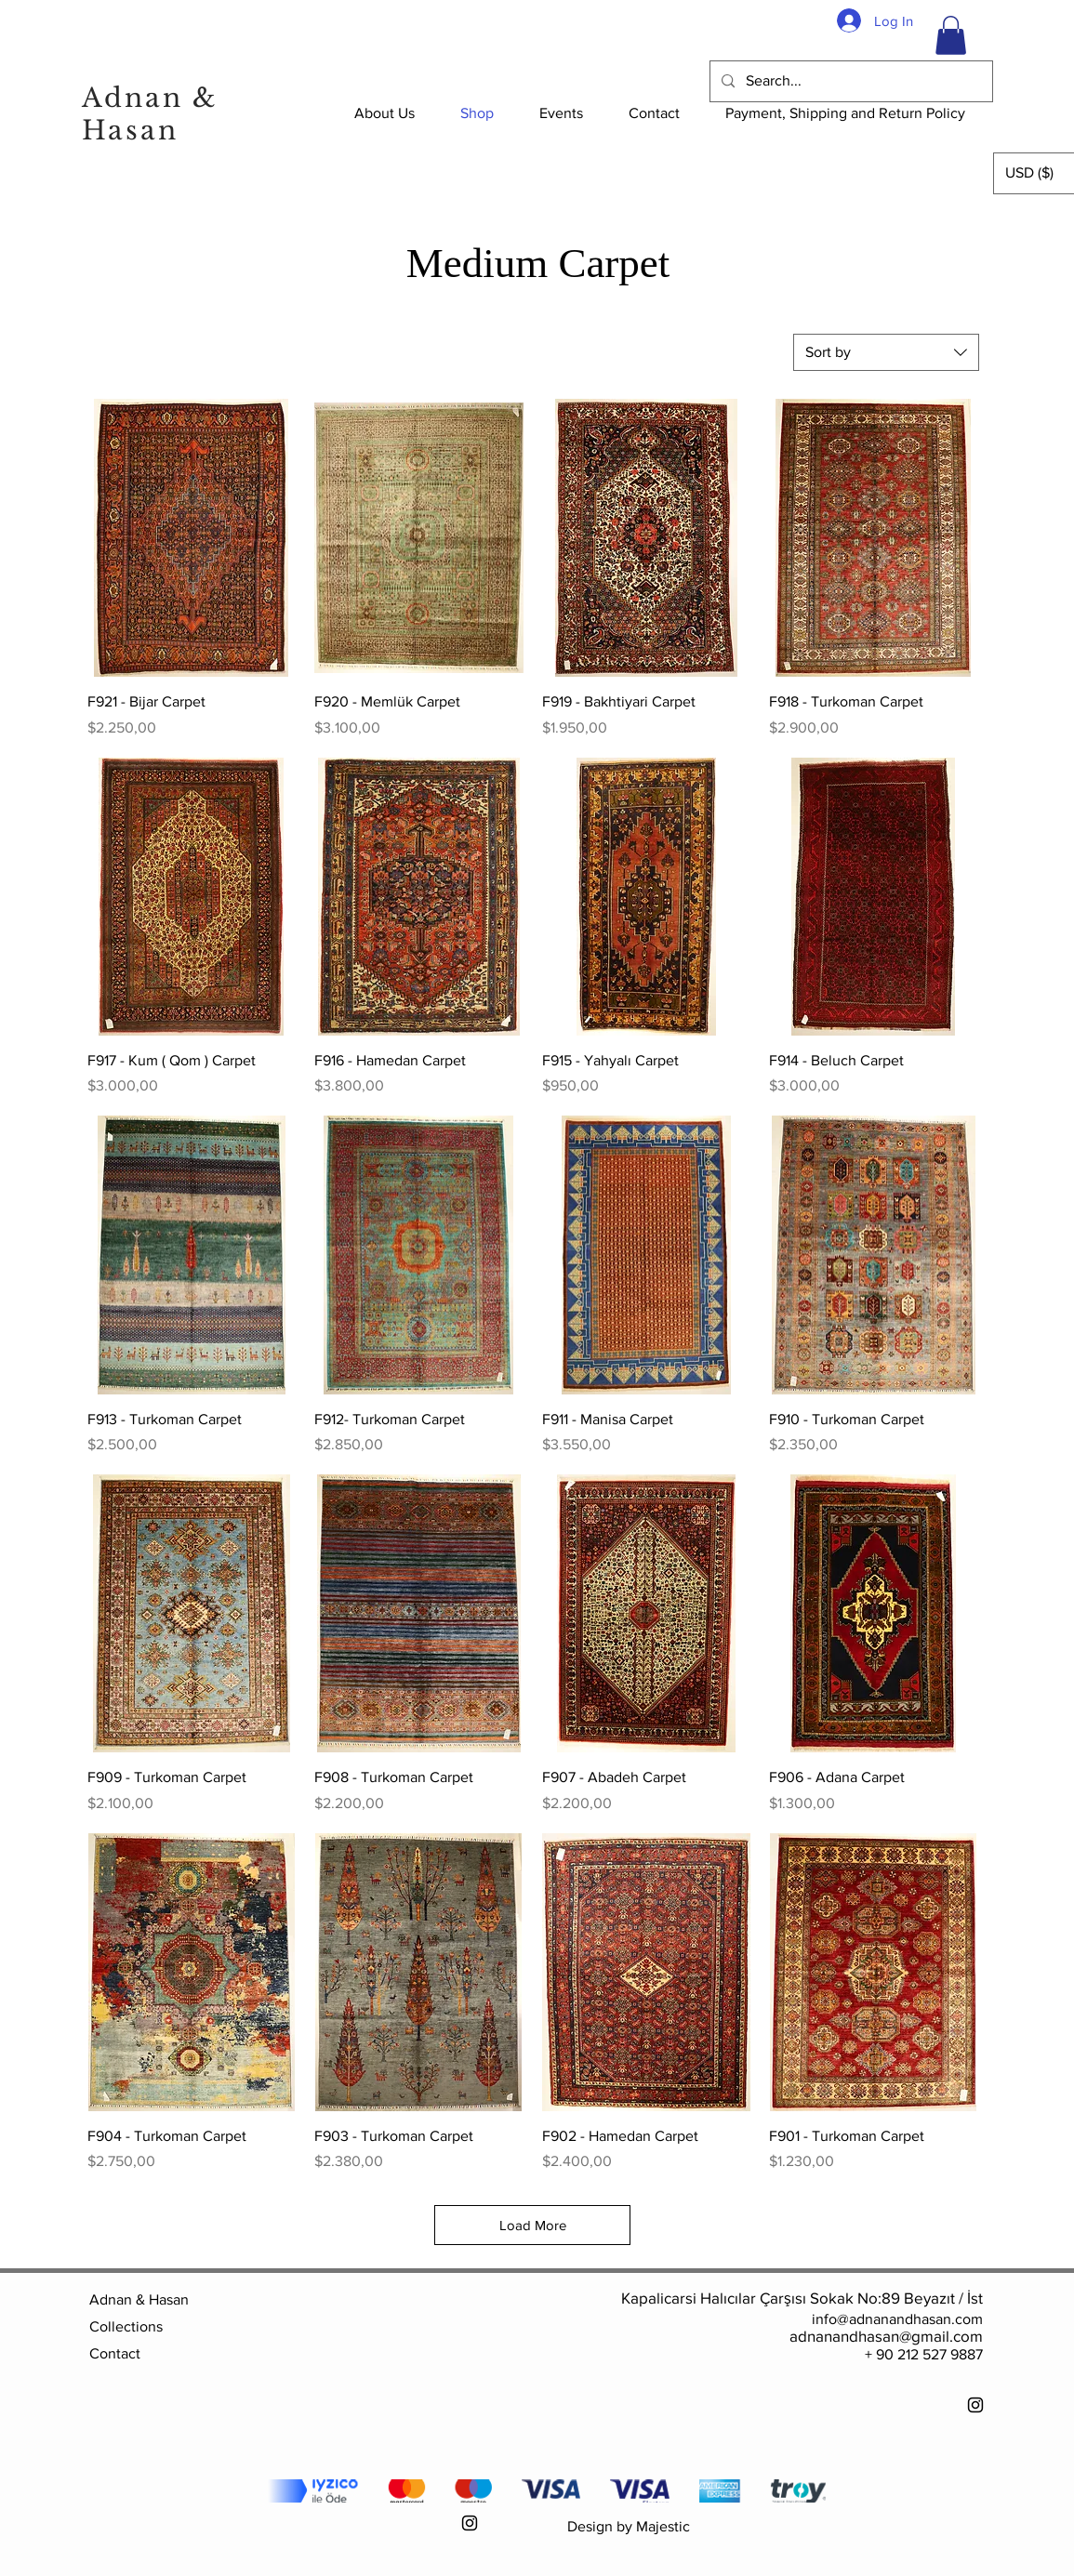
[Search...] (849, 81)
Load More (532, 2225)
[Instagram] (975, 2405)
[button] (951, 35)
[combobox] (886, 352)
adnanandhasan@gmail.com (886, 2336)
